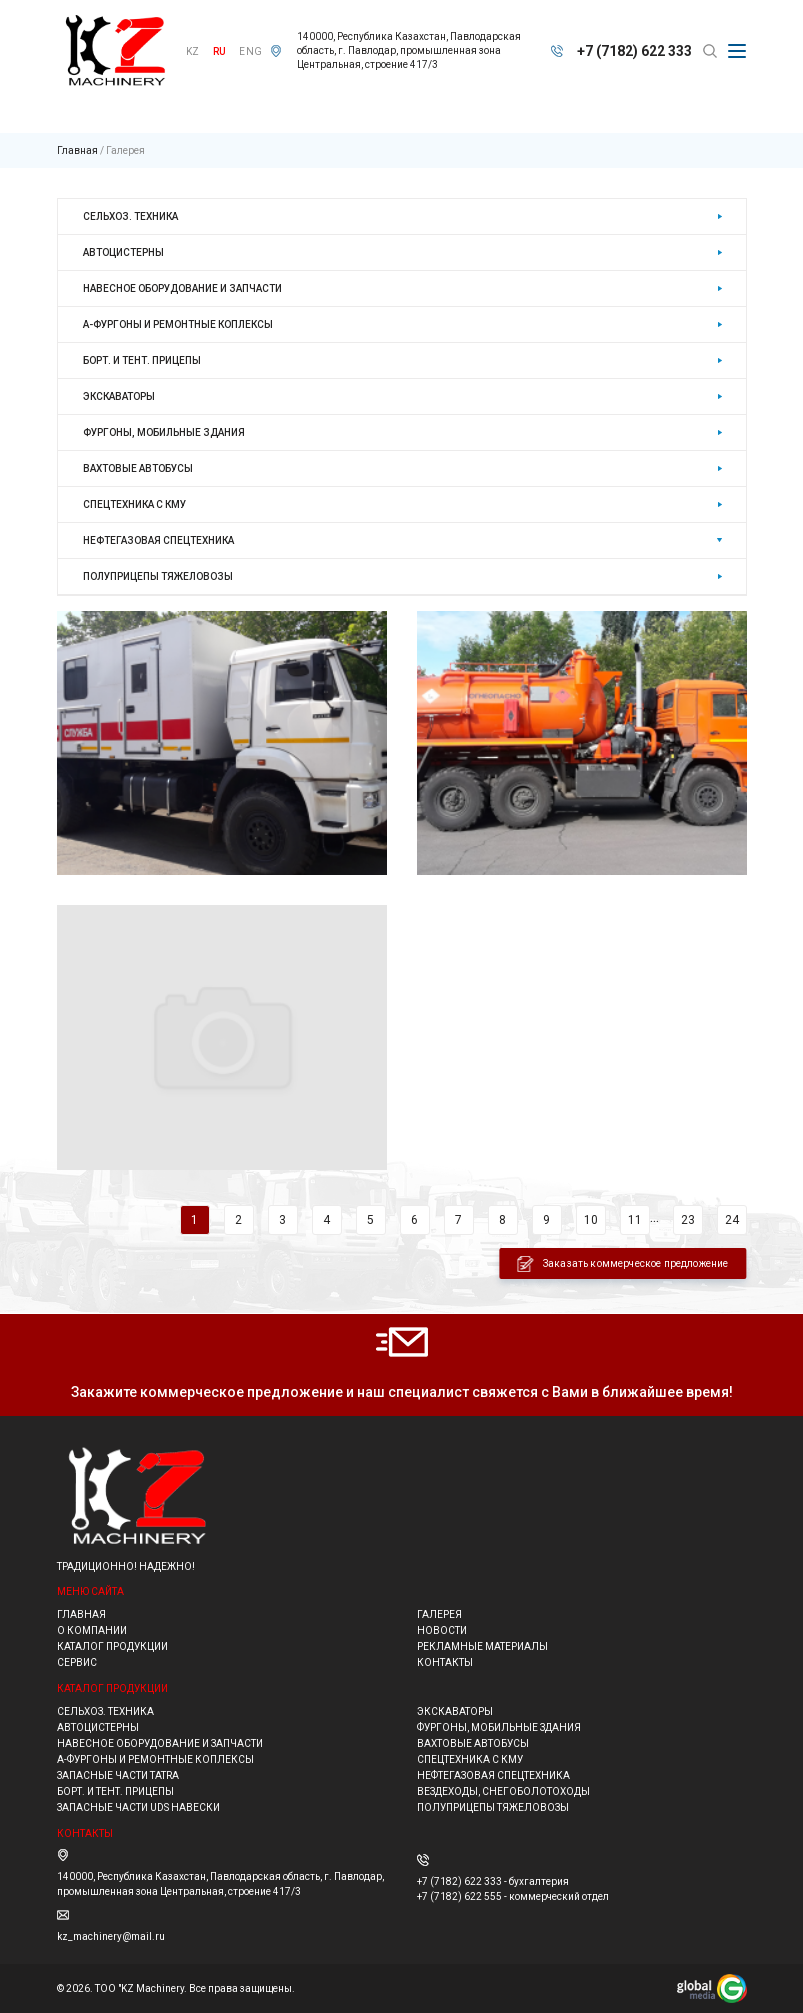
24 (732, 1220)
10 (591, 1220)
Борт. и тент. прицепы (142, 360)
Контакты (445, 1662)
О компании (92, 1630)
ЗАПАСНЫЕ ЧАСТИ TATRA (118, 1775)
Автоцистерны (123, 252)
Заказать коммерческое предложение (623, 1264)
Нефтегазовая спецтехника (158, 540)
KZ (192, 51)
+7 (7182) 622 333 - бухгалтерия (493, 1881)
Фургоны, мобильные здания (164, 432)
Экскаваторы (119, 396)
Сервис (77, 1662)
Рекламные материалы (482, 1646)
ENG (250, 51)
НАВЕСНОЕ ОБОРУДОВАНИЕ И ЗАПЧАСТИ (182, 288)
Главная (77, 150)
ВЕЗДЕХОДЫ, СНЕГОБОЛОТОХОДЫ (503, 1791)
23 (688, 1220)
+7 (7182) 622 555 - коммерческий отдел (513, 1896)
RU (219, 51)
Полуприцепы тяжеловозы (158, 576)
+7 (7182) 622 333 (634, 51)
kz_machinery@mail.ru (111, 1936)
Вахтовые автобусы (138, 468)
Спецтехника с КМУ (134, 504)
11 (635, 1220)
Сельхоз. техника (130, 216)
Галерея (125, 150)
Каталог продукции (112, 1646)
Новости (442, 1630)
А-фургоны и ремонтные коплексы (178, 324)
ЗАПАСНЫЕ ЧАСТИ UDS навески (138, 1807)
